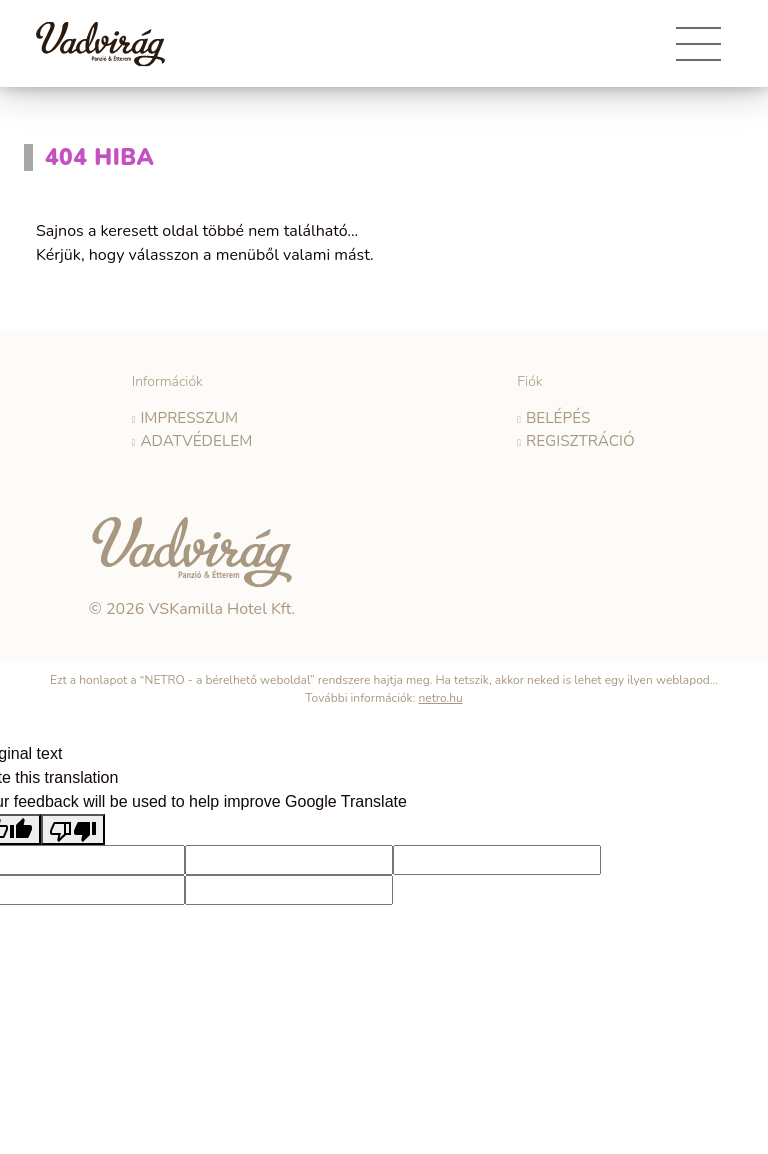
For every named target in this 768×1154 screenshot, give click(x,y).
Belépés (560, 417)
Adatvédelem (196, 438)
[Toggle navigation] (698, 51)
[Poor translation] (73, 825)
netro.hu (440, 694)
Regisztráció (580, 438)
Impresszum (189, 417)
